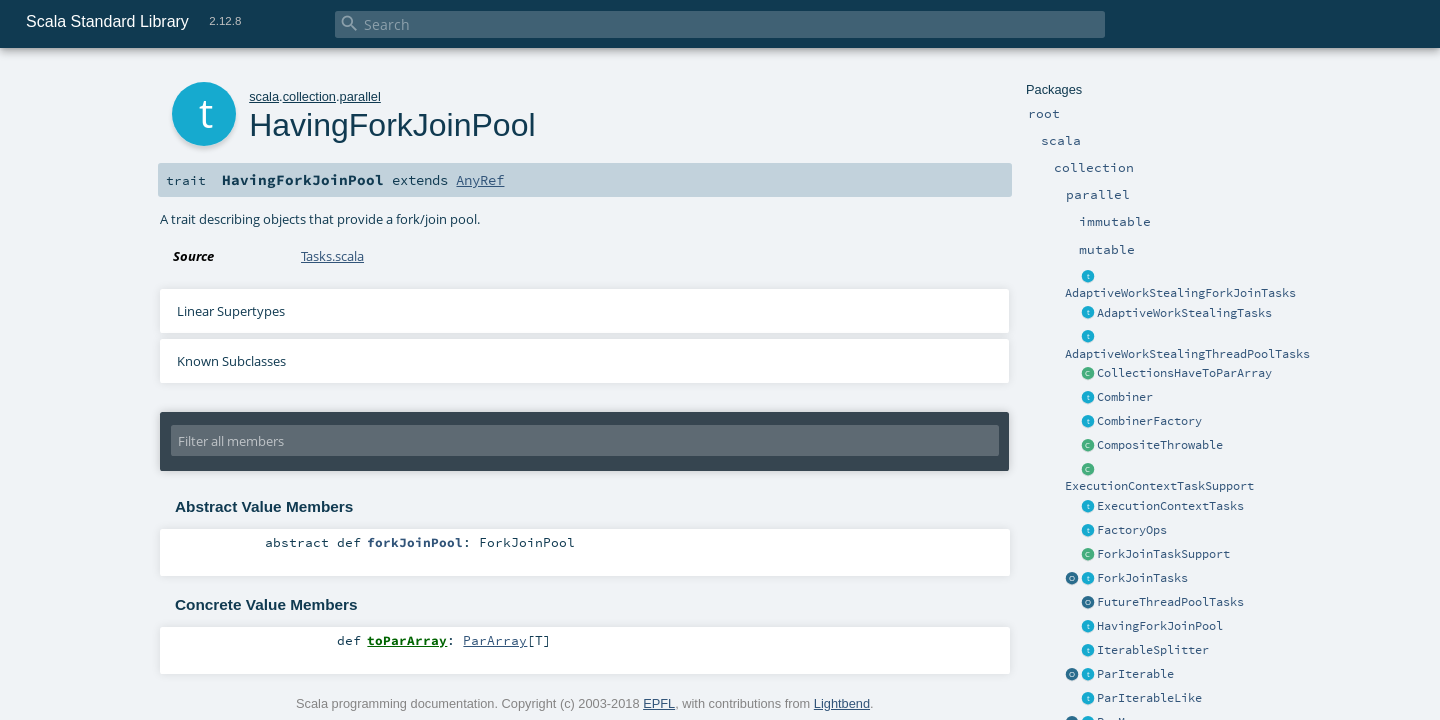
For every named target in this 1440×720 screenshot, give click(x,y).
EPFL (659, 703)
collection (309, 96)
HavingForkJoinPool (1160, 626)
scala (264, 96)
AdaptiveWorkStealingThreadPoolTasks (1187, 354)
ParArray (495, 640)
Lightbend (842, 703)
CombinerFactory (1149, 421)
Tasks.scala (332, 256)
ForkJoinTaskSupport (1163, 554)
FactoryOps (1132, 530)
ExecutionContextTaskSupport (1159, 486)
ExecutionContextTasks (1170, 506)
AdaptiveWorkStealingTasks (1184, 313)
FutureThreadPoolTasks (1170, 602)
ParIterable (1135, 674)
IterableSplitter (1153, 650)
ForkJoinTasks (1142, 578)
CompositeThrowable (1160, 445)
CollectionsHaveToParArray (1184, 373)
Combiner (1125, 397)
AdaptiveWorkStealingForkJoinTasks (1180, 293)
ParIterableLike (1149, 698)
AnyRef (480, 180)
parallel (360, 96)
